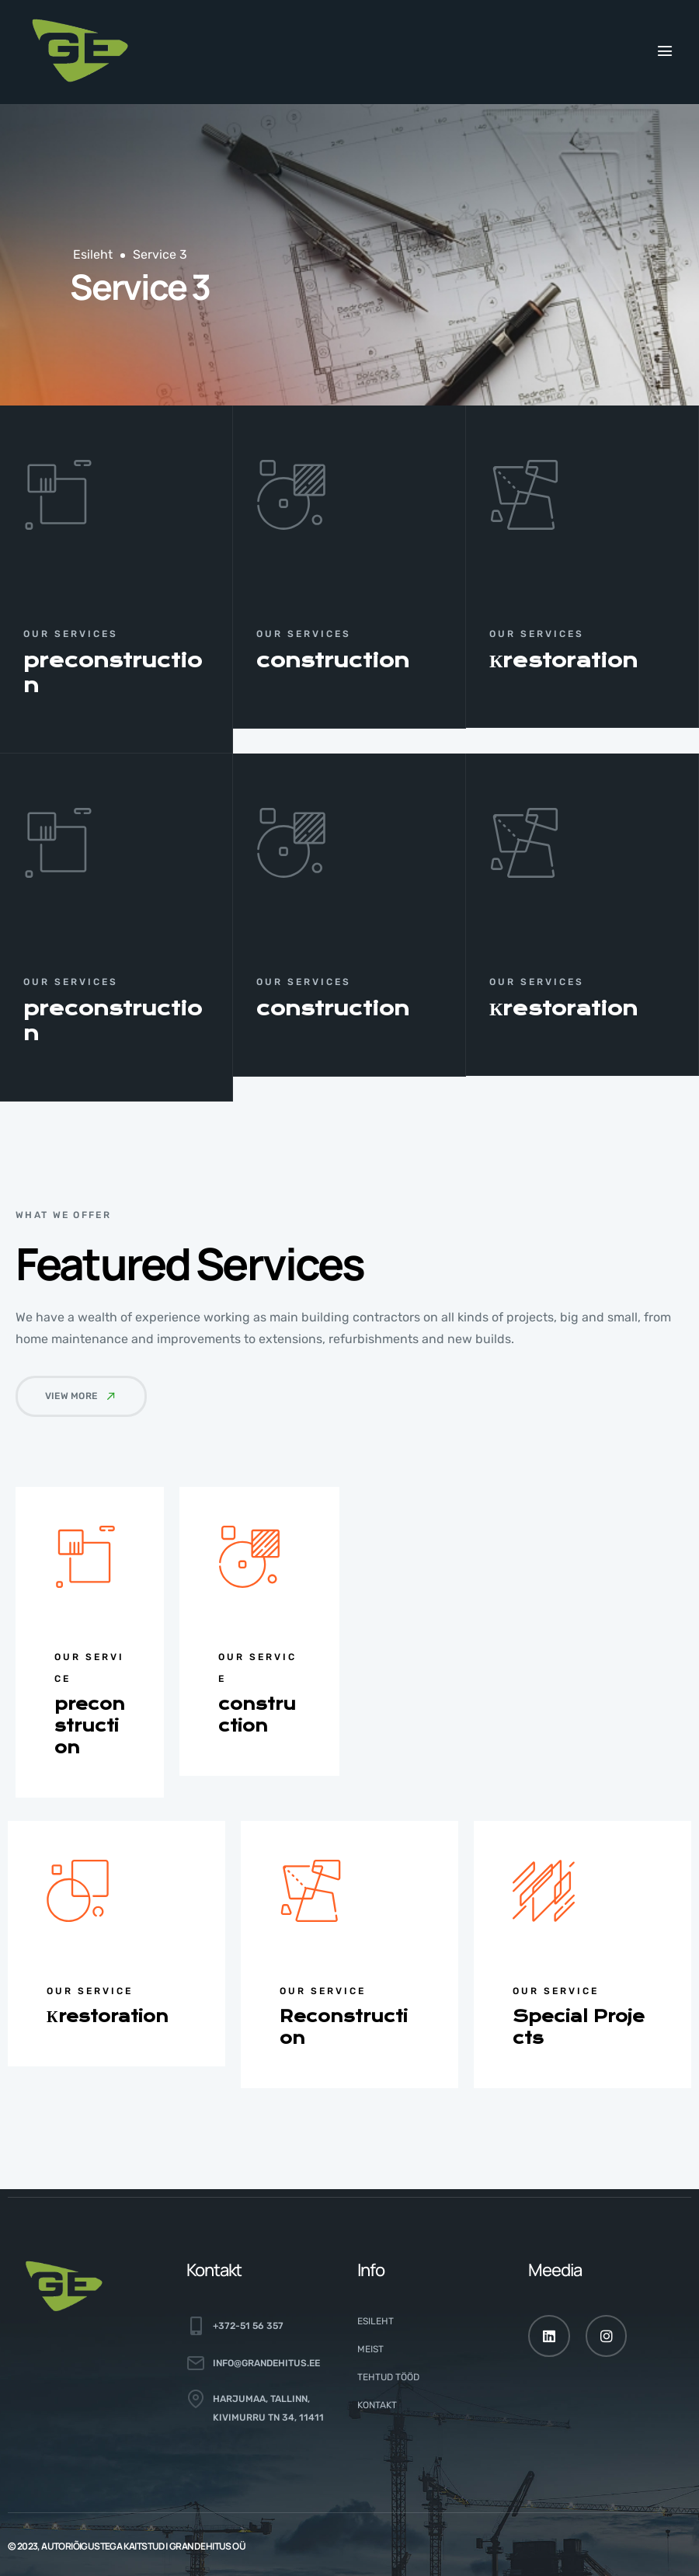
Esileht (93, 254)
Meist (370, 2349)
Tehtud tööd (388, 2377)
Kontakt (377, 2405)
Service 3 (160, 254)
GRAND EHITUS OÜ (207, 2546)
